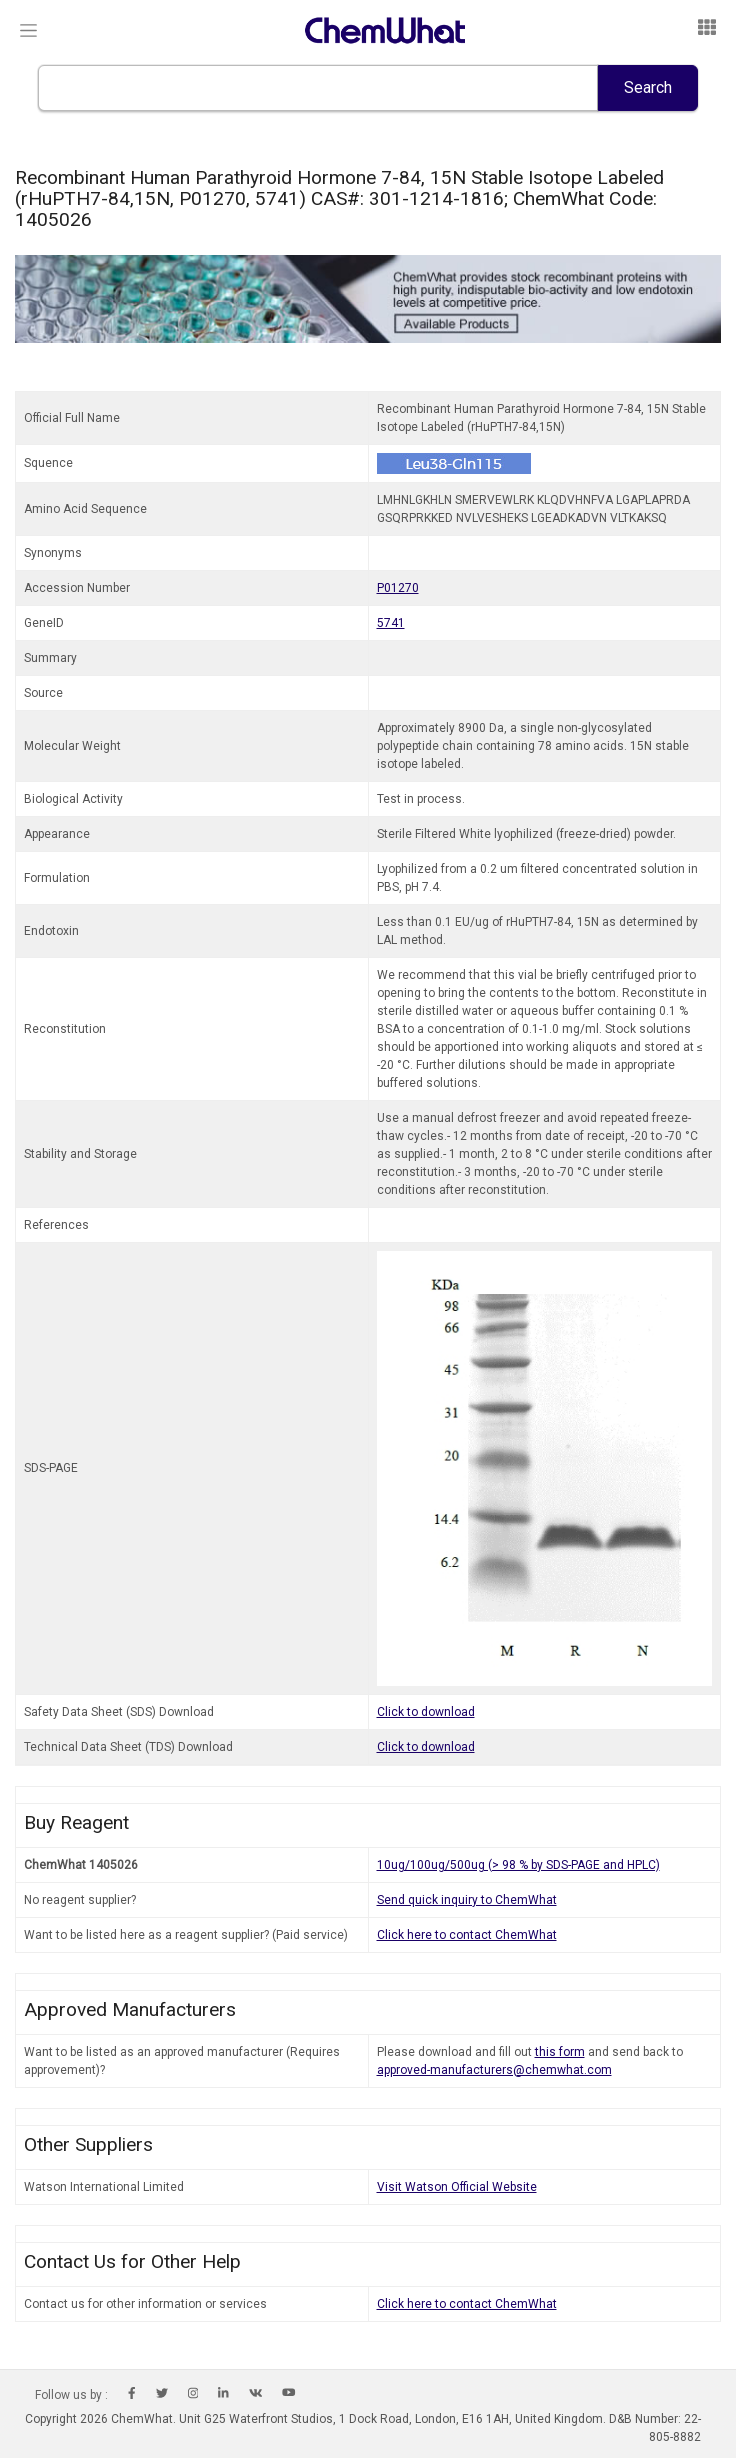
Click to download (426, 1712)
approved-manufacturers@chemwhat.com (494, 2070)
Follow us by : (71, 2395)
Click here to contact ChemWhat (467, 1935)
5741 (391, 623)
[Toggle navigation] (28, 31)
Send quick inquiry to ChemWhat (467, 1900)
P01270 (398, 588)
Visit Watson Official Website (457, 2187)
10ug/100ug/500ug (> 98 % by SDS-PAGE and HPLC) (518, 1865)
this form (560, 2052)
